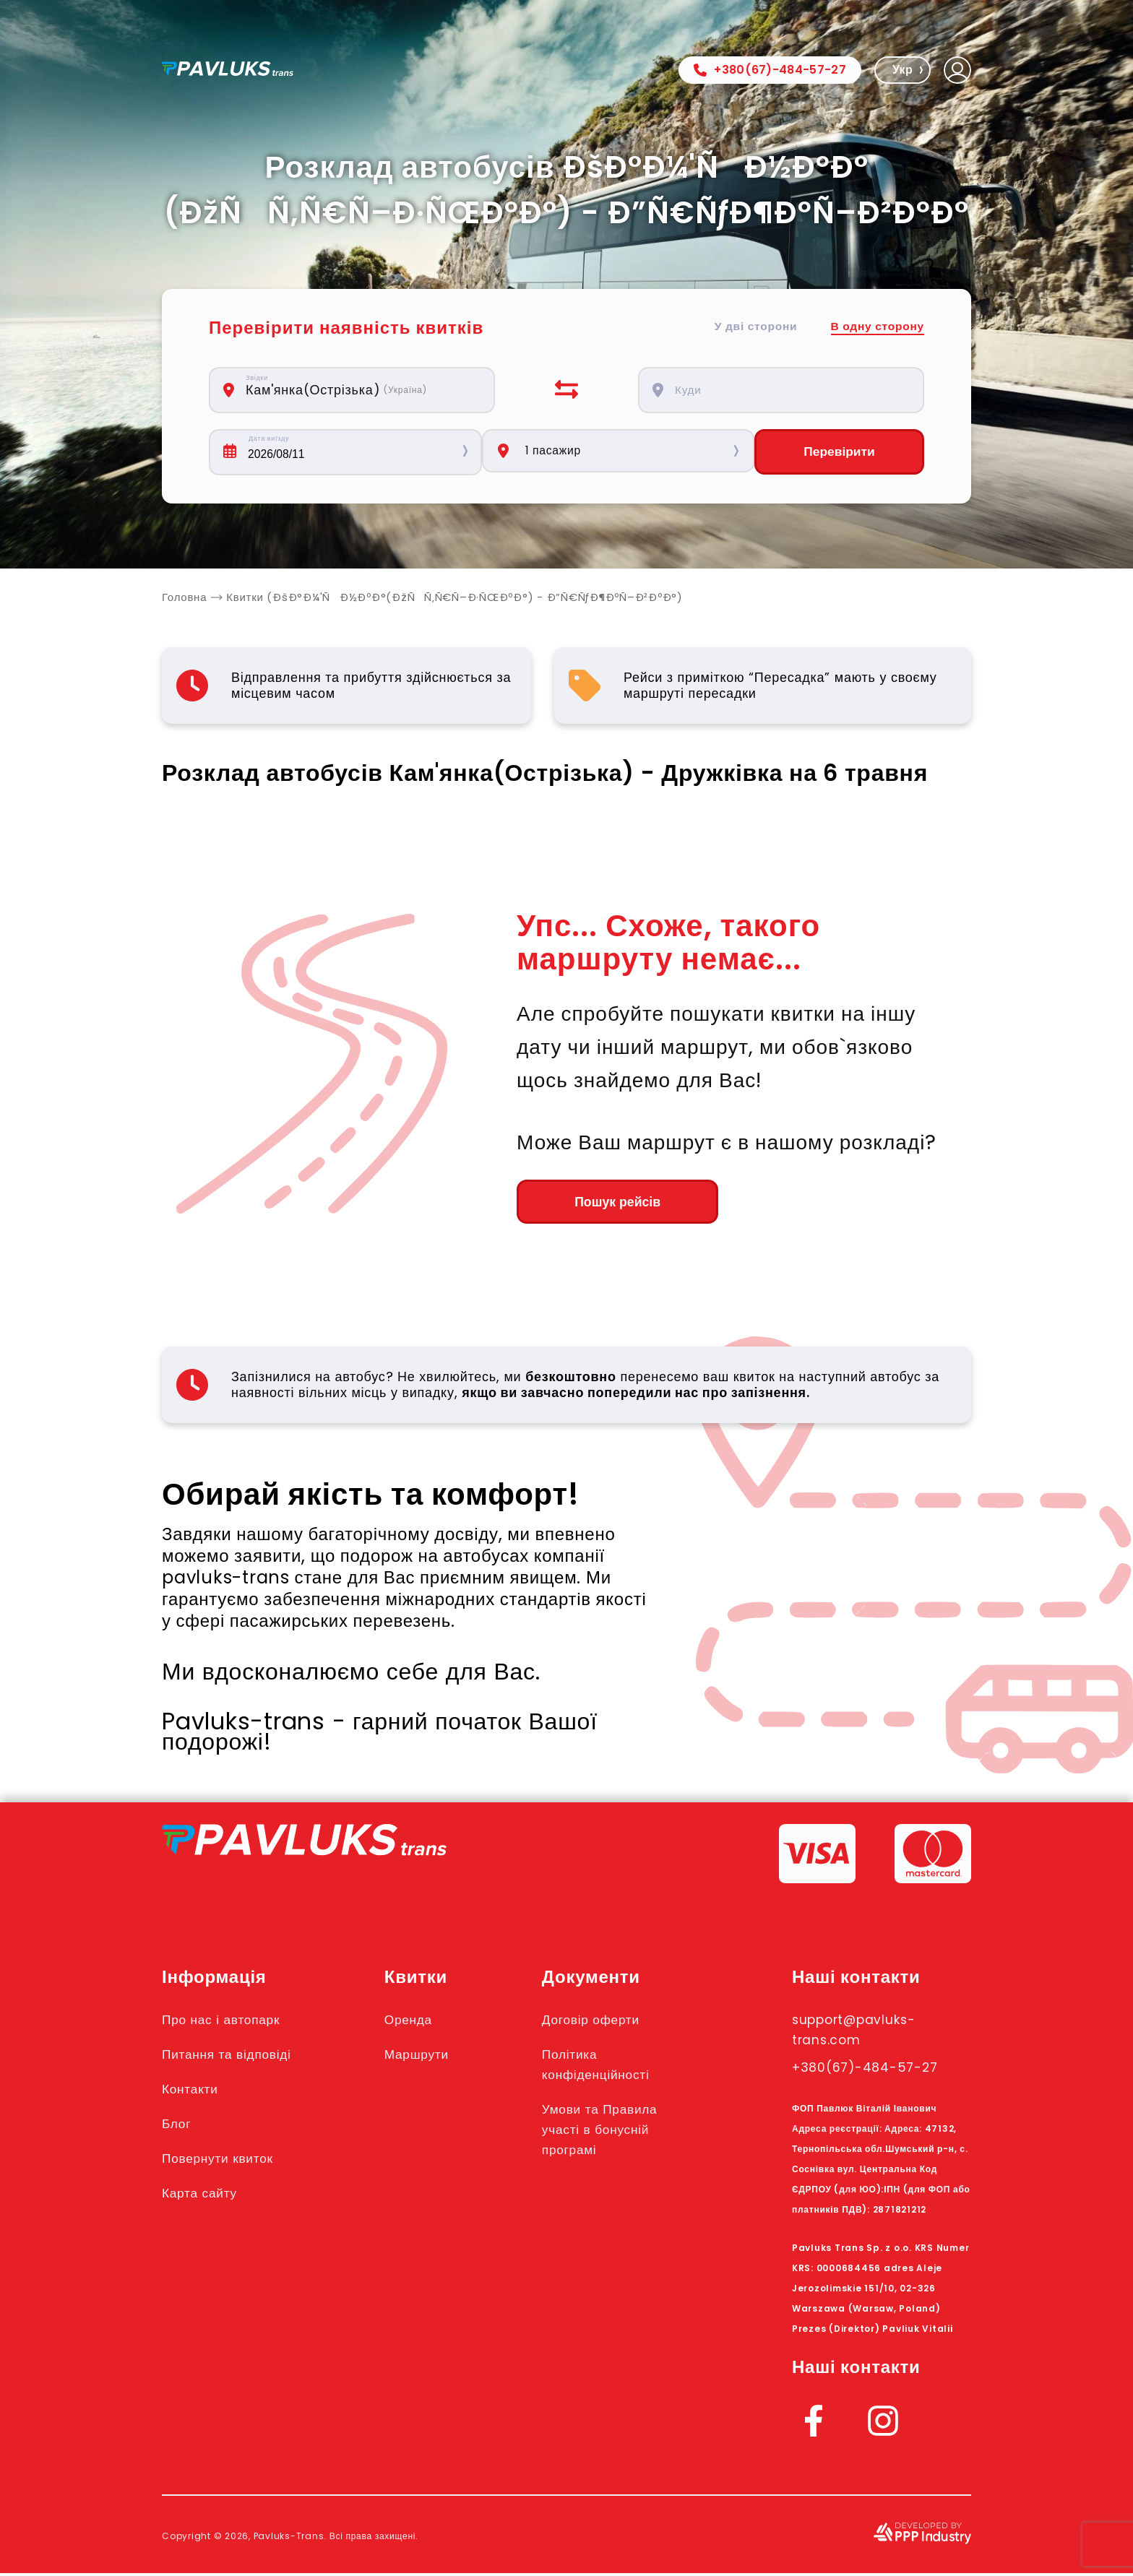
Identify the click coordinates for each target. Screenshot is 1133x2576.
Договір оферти (607, 2022)
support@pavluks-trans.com (864, 2032)
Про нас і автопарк (229, 2022)
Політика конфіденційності (613, 2066)
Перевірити (839, 452)
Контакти (194, 2091)
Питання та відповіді (235, 2056)
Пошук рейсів (595, 1203)
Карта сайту (204, 2195)
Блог (178, 2126)
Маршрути (430, 2056)
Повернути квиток (225, 2161)
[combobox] (360, 390)
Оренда (420, 2022)
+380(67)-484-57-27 (770, 69)
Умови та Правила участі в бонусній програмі (617, 2131)
